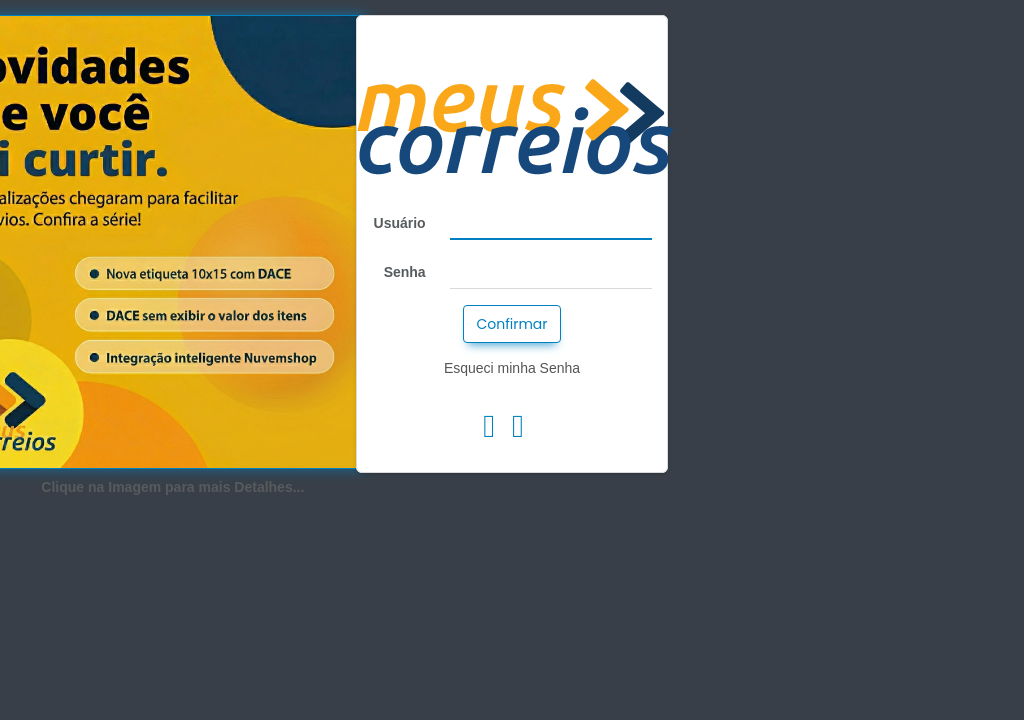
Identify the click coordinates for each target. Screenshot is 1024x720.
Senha (405, 272)
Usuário (400, 223)
